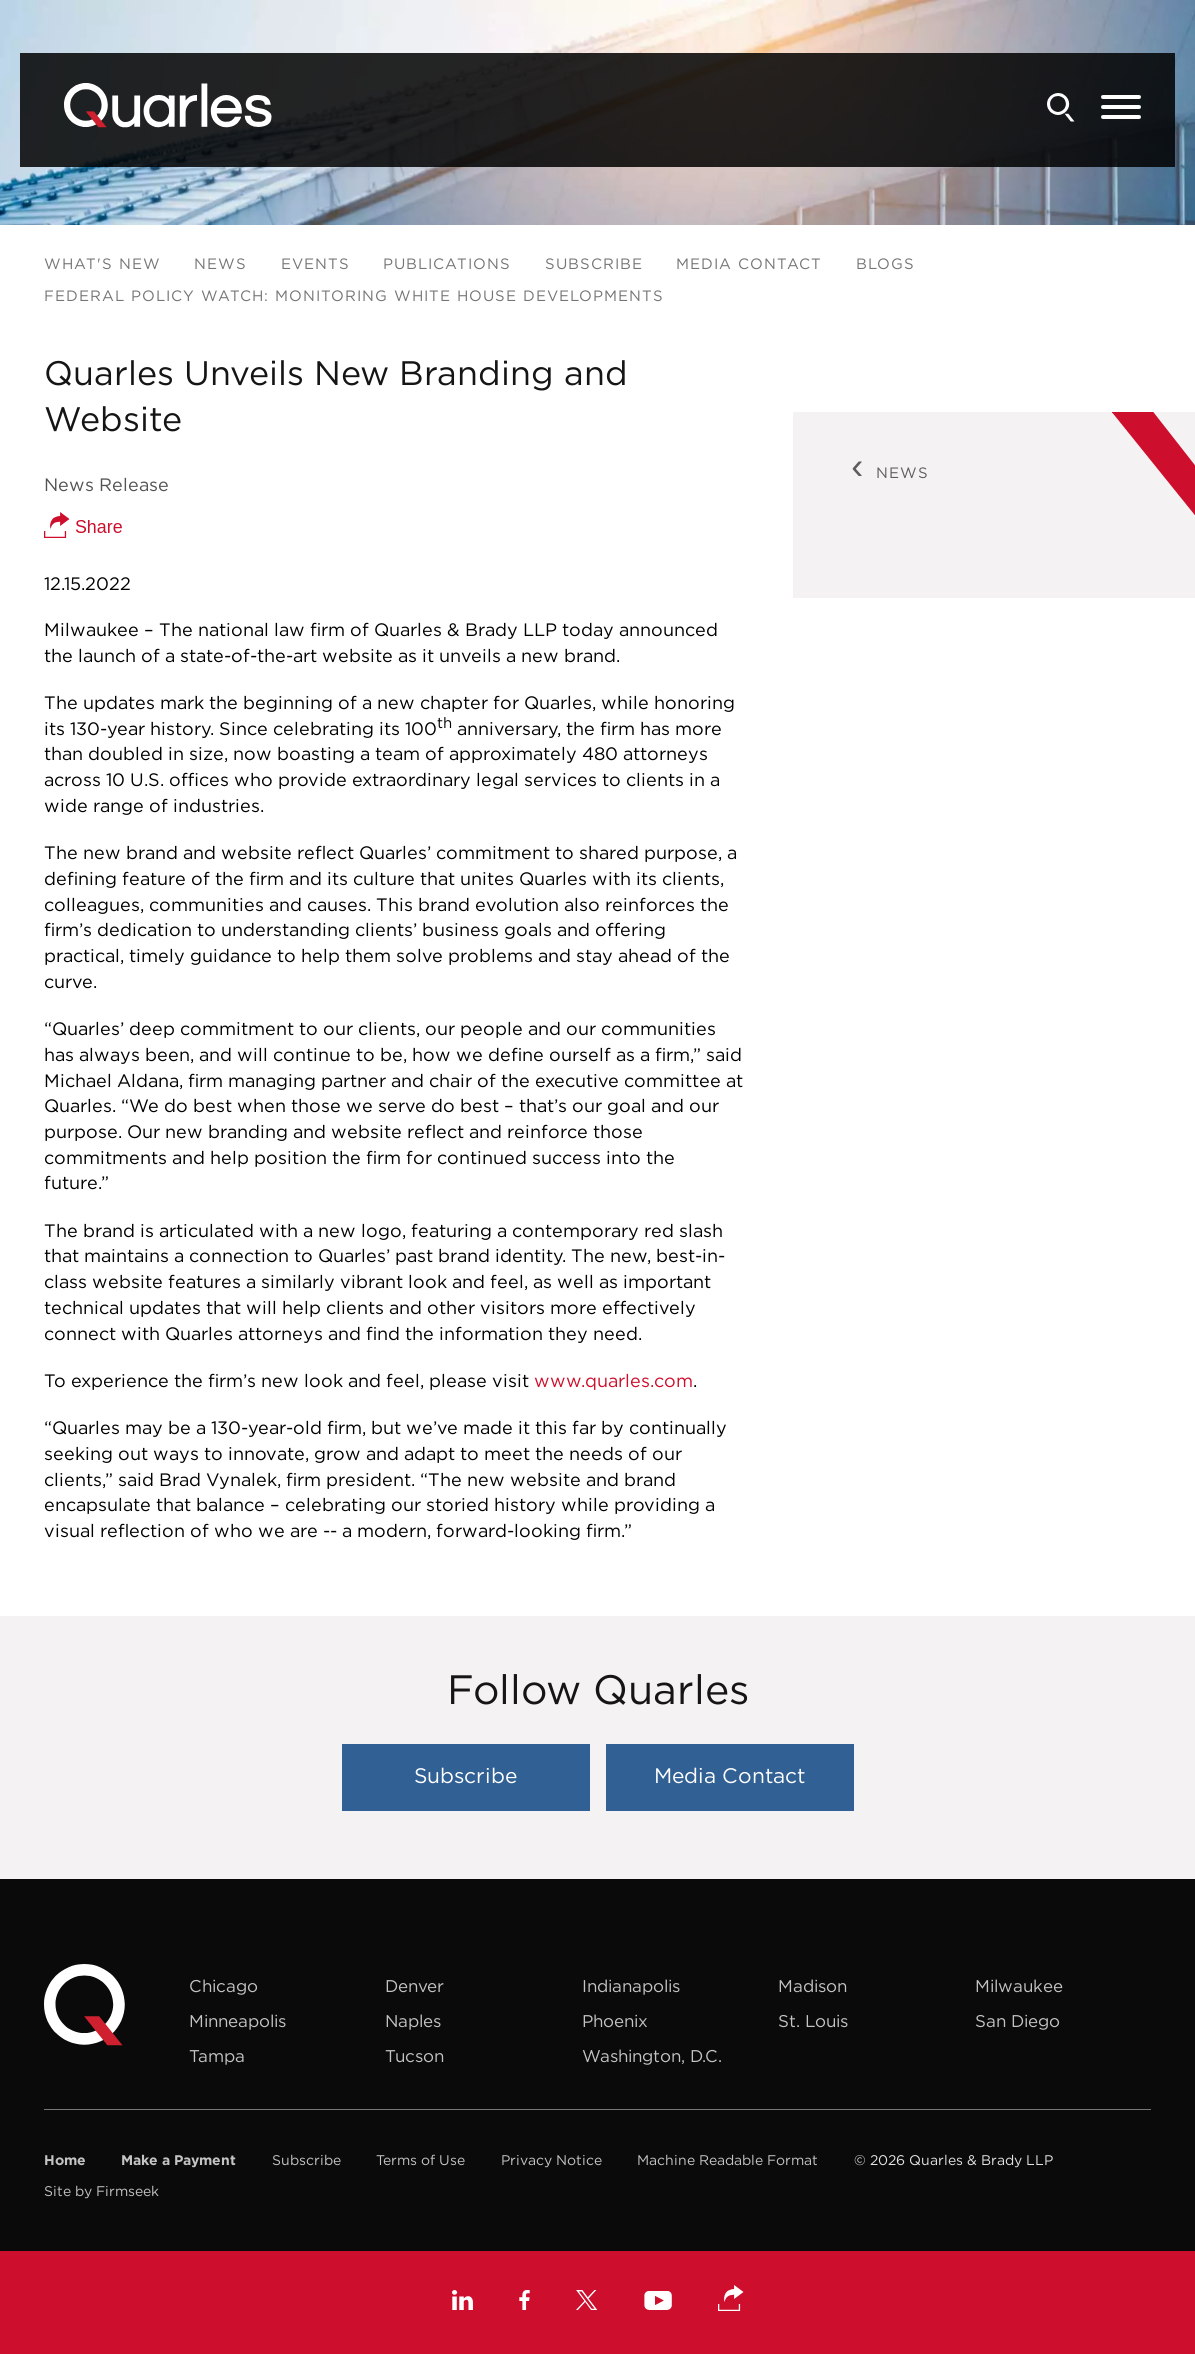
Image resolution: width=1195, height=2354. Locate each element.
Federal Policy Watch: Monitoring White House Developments (354, 295)
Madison (812, 1986)
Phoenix (615, 2021)
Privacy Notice (551, 2160)
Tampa (217, 2056)
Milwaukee (1019, 1986)
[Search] (1061, 107)
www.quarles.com (613, 1380)
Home (65, 2160)
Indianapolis (631, 1986)
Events (315, 263)
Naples (413, 2021)
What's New (102, 263)
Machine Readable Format (727, 2160)
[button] (731, 2300)
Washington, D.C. (652, 2056)
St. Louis (813, 2021)
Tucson (414, 2056)
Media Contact (749, 263)
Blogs (885, 263)
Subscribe (594, 263)
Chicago (223, 1986)
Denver (414, 1986)
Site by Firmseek (101, 2191)
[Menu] (1121, 108)
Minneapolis (237, 2021)
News (220, 263)
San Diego (1017, 2021)
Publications (447, 263)
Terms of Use (420, 2160)
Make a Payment (178, 2160)
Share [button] (83, 527)
